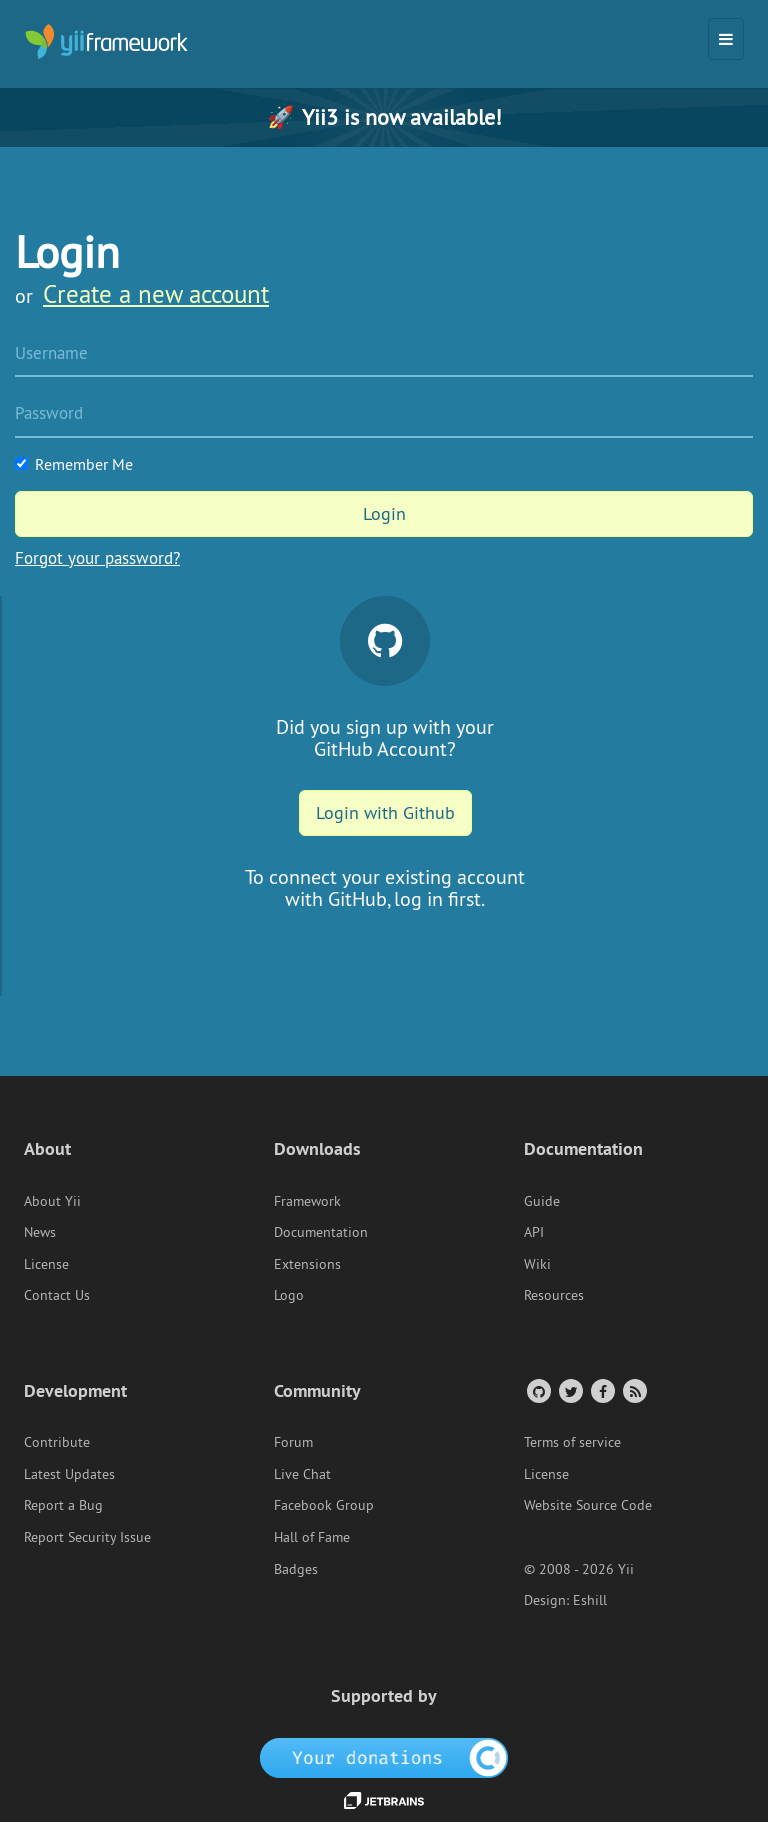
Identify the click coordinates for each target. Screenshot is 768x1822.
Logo (289, 1295)
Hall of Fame (312, 1537)
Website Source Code (588, 1505)
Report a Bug (63, 1505)
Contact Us (57, 1295)
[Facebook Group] (601, 1390)
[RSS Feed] (633, 1390)
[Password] (384, 415)
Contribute (57, 1442)
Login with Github (385, 812)
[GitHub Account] (537, 1390)
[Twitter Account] (569, 1390)
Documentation (321, 1232)
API (534, 1232)
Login (384, 513)
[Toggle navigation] (726, 39)
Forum (293, 1442)
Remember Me (74, 464)
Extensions (307, 1264)
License (46, 1264)
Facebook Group (324, 1505)
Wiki (537, 1264)
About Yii (52, 1201)
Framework (307, 1201)
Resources (554, 1295)
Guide (542, 1201)
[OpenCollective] (384, 1756)
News (40, 1232)
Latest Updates (69, 1474)
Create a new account (156, 294)
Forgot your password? (97, 558)
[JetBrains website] (384, 1799)
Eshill (590, 1600)
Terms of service (572, 1442)
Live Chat (302, 1474)
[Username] (384, 355)
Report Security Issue (87, 1537)
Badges (296, 1569)
